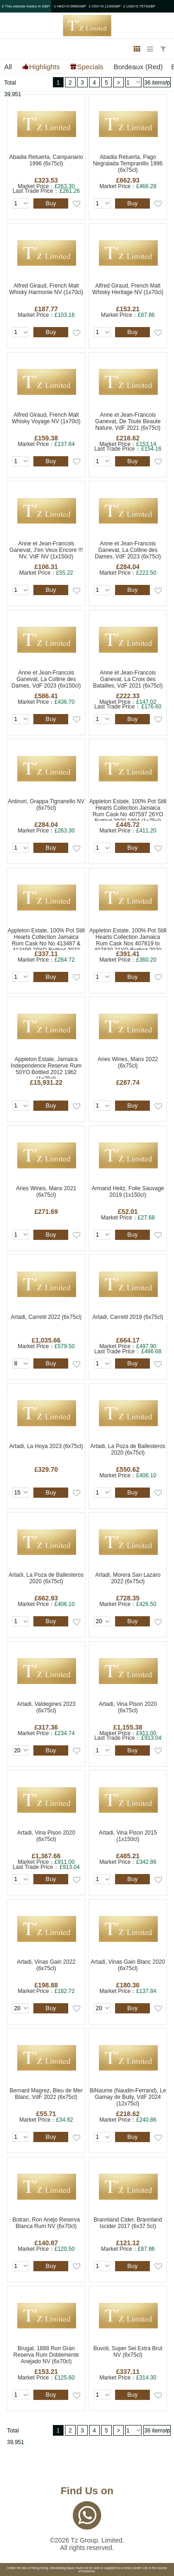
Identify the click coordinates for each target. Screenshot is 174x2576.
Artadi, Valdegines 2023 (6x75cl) (46, 1707)
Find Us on (87, 2491)
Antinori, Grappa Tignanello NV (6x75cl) (46, 804)
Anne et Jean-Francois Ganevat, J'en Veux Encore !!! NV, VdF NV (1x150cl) (46, 550)
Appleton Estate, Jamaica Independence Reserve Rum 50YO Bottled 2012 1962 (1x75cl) (46, 1067)
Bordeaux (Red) (138, 66)
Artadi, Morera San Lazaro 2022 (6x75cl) (128, 1578)
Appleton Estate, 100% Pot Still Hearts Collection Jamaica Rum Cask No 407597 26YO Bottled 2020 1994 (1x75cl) (127, 809)
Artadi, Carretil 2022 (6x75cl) (46, 1317)
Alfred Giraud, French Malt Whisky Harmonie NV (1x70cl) (46, 288)
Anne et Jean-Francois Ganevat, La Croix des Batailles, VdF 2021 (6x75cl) (127, 679)
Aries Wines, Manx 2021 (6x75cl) (46, 1191)
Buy (50, 203)
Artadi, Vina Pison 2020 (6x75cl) (128, 1707)
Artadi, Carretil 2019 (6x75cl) (127, 1317)
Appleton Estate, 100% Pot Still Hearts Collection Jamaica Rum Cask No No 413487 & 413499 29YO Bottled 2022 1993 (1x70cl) (45, 938)
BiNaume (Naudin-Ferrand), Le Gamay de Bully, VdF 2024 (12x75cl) (128, 2097)
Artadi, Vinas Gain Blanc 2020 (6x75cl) (128, 1965)
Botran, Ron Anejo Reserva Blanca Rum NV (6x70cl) (46, 2222)
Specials (90, 66)
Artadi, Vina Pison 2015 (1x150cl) (128, 1835)
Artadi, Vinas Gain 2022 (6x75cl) (46, 1965)
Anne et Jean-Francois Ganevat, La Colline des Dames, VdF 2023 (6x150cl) (46, 679)
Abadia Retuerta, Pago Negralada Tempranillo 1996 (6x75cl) (128, 163)
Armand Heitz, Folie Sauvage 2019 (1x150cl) (127, 1191)
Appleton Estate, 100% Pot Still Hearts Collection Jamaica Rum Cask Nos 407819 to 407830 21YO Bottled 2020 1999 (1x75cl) (127, 938)
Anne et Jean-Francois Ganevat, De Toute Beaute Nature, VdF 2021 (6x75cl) (128, 421)
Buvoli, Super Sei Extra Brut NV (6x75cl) (127, 2351)
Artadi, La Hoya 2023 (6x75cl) (46, 1446)
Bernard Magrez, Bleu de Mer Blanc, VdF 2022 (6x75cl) (46, 2093)
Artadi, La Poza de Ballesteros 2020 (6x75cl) (127, 1449)
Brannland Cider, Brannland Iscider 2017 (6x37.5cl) (128, 2222)
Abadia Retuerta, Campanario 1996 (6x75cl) (46, 160)
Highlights (44, 66)
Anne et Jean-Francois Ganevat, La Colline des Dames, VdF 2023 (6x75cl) (128, 550)
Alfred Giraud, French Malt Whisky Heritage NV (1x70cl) (127, 288)
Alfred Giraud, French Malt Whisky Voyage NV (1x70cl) (46, 418)
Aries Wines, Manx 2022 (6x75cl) (127, 1062)
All (8, 66)
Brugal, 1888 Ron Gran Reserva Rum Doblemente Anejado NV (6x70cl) (46, 2355)
